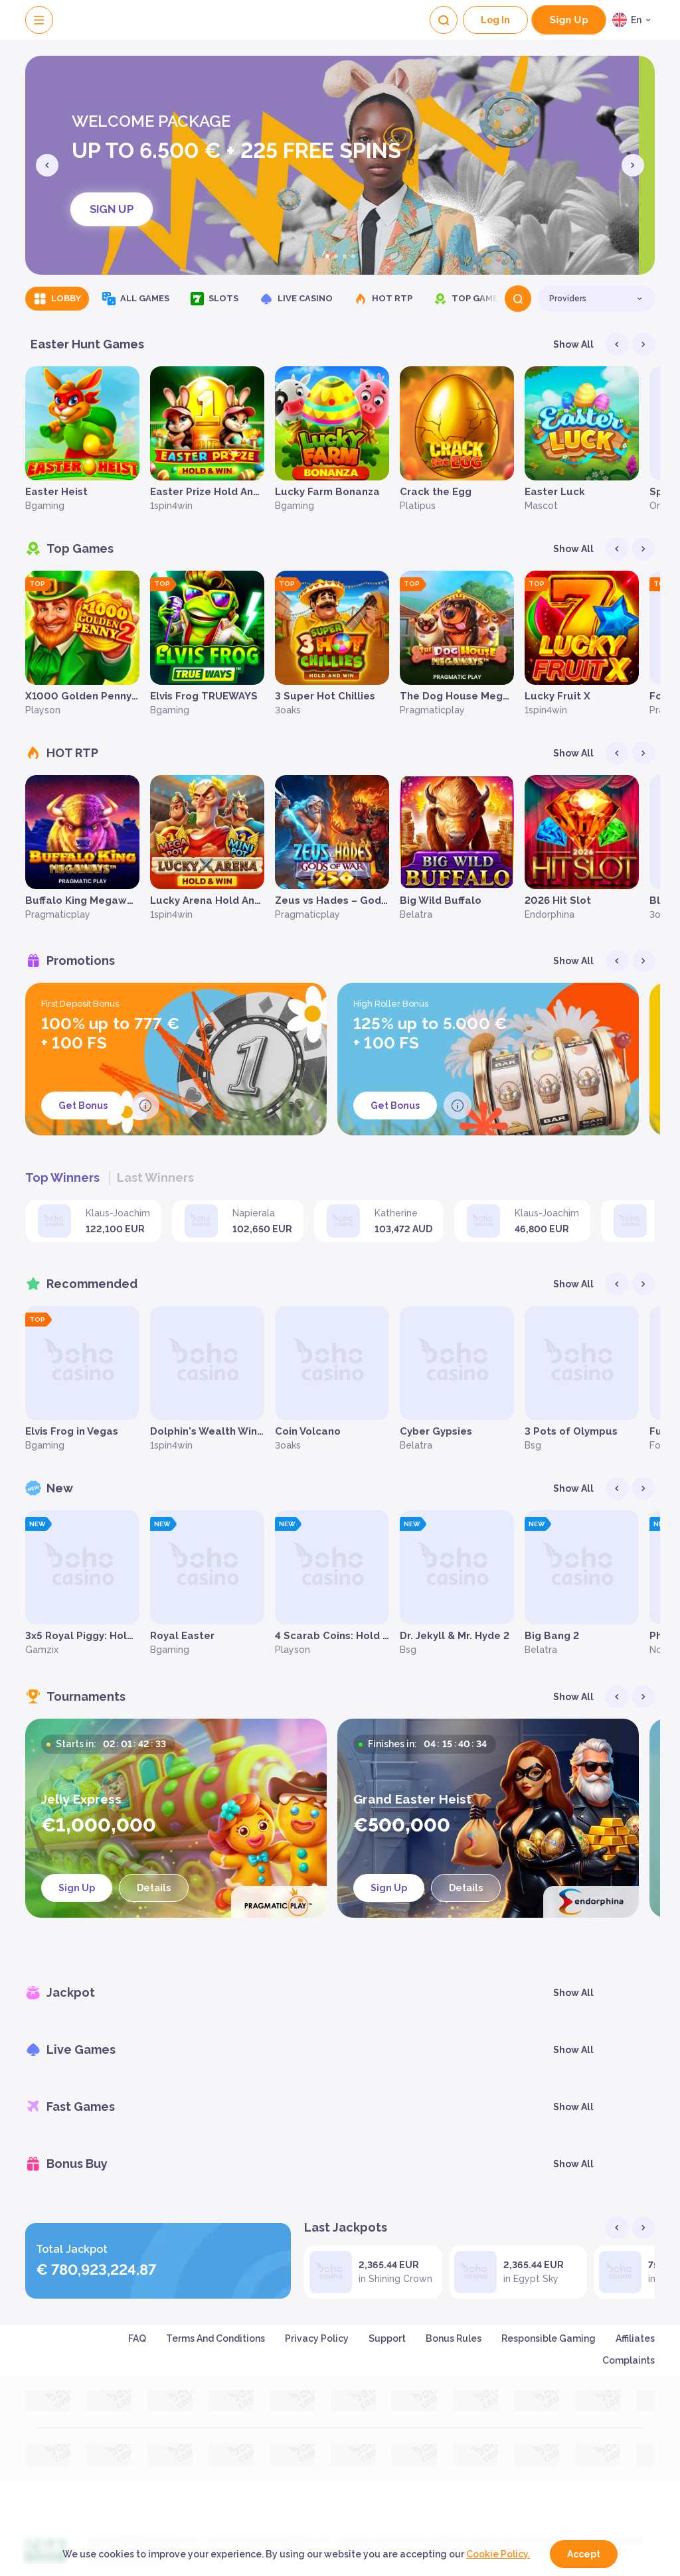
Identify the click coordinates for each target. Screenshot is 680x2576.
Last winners (155, 1177)
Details (154, 1888)
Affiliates (635, 2338)
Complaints (628, 2360)
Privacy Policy (317, 2338)
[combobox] (633, 20)
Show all (573, 344)
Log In (495, 20)
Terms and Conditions (215, 2338)
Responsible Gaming (548, 2338)
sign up (569, 20)
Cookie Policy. (498, 2554)
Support (387, 2338)
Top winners (62, 1177)
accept (583, 2554)
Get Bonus (83, 1105)
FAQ (137, 2338)
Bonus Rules (453, 2338)
